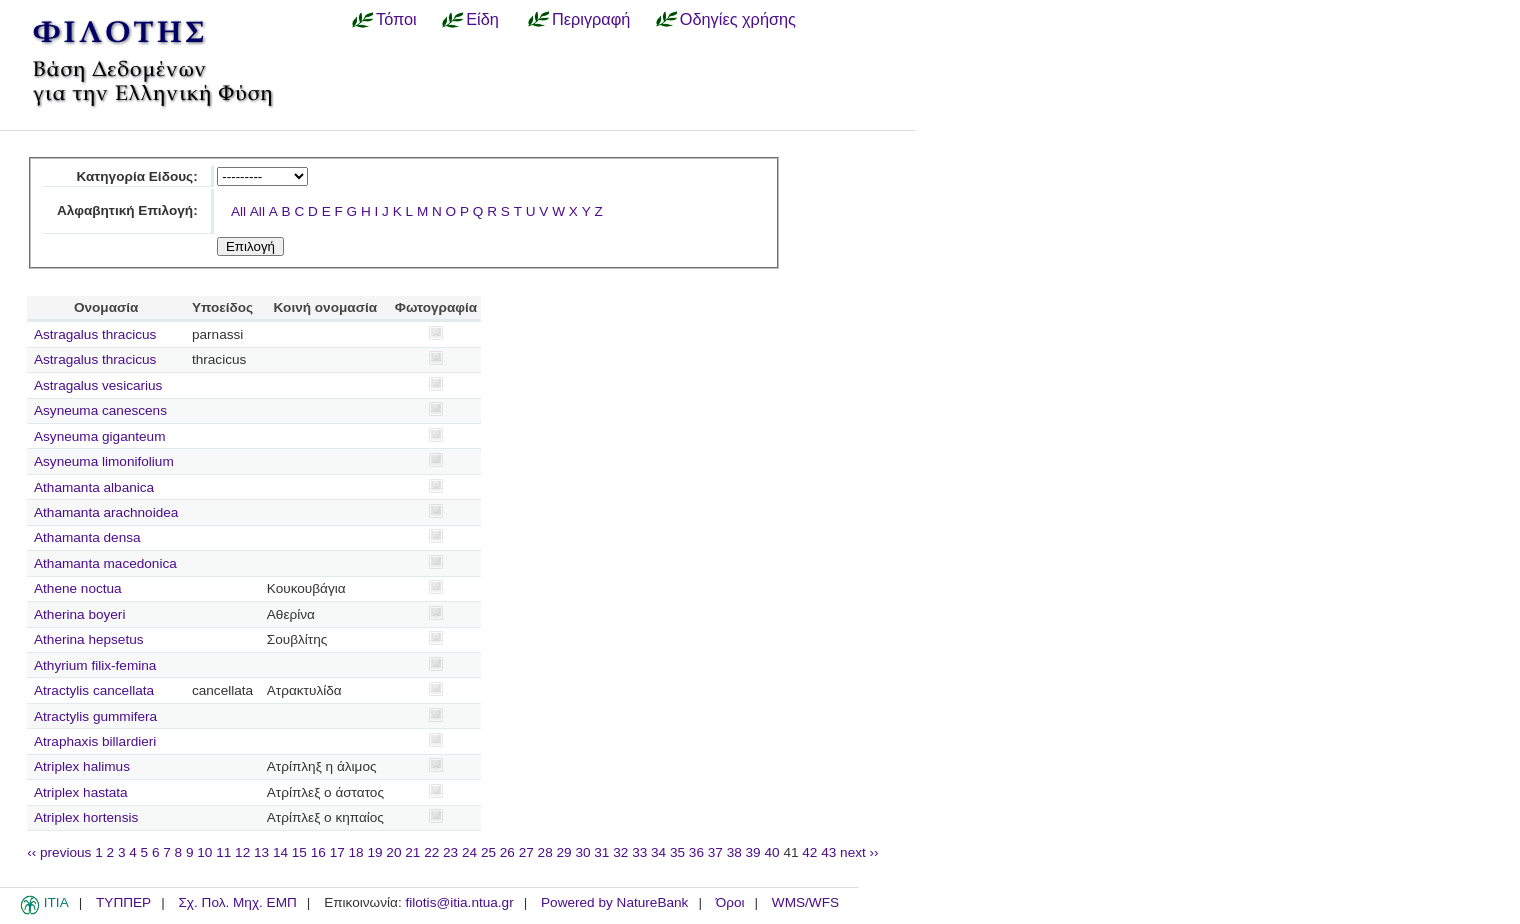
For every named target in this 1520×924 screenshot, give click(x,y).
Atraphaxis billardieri (95, 741)
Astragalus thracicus (95, 334)
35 (677, 852)
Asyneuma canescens (100, 410)
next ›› (859, 852)
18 (356, 852)
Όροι (730, 902)
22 (431, 852)
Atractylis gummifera (95, 716)
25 (488, 852)
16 (318, 852)
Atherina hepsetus (89, 639)
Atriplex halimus (82, 766)
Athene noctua (78, 588)
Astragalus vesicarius (98, 385)
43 (828, 852)
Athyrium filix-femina (95, 665)
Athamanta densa (87, 537)
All (238, 211)
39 (753, 852)
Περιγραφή (591, 19)
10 (204, 852)
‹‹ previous (59, 852)
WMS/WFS (805, 902)
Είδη (482, 19)
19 (374, 852)
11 (223, 852)
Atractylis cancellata (94, 690)
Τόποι (396, 19)
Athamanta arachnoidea (106, 512)
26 (507, 852)
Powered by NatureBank (614, 902)
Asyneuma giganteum (99, 436)
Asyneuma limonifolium (104, 461)
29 (564, 852)
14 (280, 852)
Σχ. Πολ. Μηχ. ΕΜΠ (237, 902)
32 (620, 852)
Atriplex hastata (81, 792)
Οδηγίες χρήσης (738, 19)
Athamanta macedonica (105, 563)
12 (242, 852)
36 (696, 852)
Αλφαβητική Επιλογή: (127, 210)
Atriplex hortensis (86, 817)
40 (771, 852)
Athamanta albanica (94, 487)
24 (469, 852)
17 (337, 852)
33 (639, 852)
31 (601, 852)
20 (393, 852)
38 (734, 852)
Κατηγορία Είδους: (136, 176)
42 (809, 852)
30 (582, 852)
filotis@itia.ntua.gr (459, 902)
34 (658, 852)
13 (261, 852)
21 (412, 852)
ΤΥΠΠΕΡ (123, 902)
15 (299, 852)
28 (545, 852)
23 (450, 852)
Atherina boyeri (79, 614)
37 (715, 852)
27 (526, 852)
